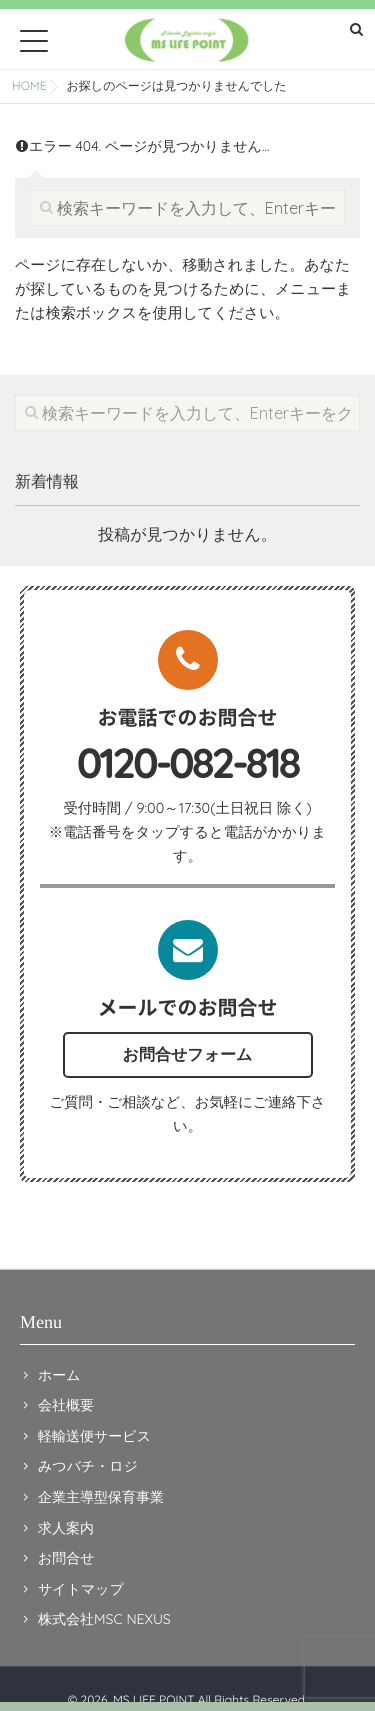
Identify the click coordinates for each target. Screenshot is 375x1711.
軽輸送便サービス (94, 1436)
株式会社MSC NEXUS (104, 1619)
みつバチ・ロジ (88, 1466)
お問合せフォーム (188, 1054)
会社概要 (66, 1405)
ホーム (59, 1375)
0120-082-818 (188, 763)
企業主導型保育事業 (101, 1497)
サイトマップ (81, 1589)
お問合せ (66, 1558)
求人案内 (66, 1528)
